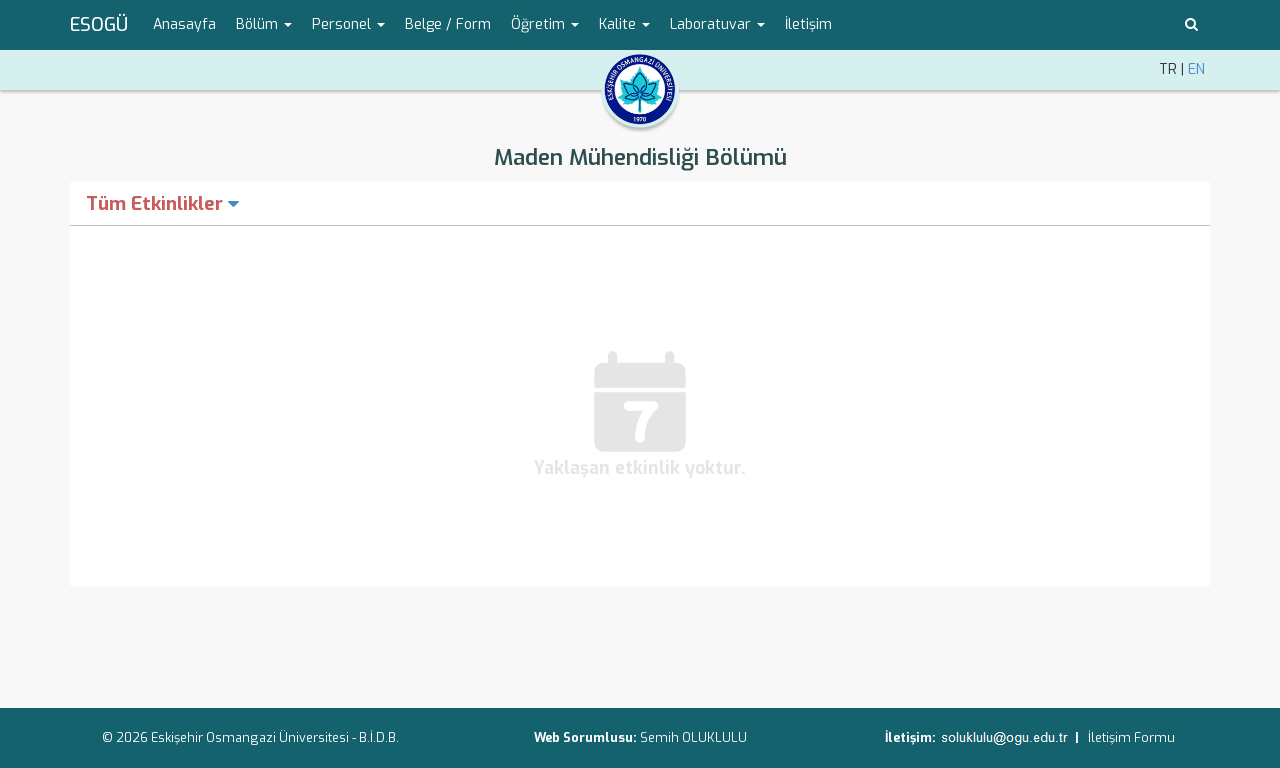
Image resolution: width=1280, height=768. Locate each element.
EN (1196, 69)
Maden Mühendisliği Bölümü (640, 157)
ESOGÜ (99, 25)
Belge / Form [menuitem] (448, 24)
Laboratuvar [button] (717, 24)
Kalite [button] (624, 24)
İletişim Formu (1131, 737)
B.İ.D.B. (379, 737)
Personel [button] (348, 24)
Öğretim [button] (545, 24)
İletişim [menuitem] (808, 24)
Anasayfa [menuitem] (184, 24)
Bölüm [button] (264, 24)
